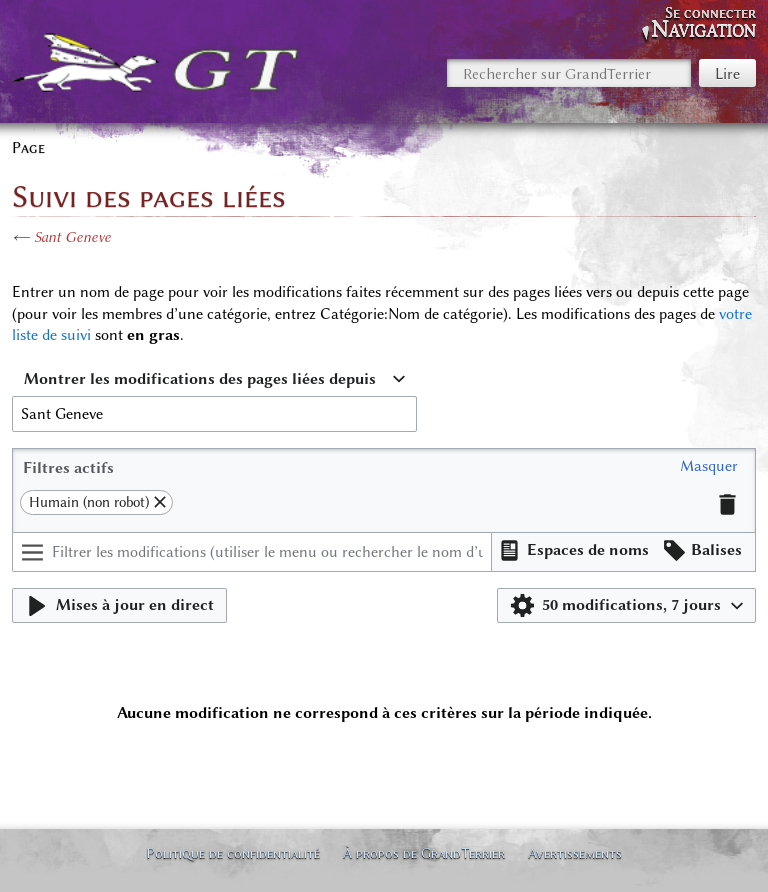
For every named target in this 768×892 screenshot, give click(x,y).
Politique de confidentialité (233, 853)
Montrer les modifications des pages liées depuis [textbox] (200, 379)
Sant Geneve (72, 237)
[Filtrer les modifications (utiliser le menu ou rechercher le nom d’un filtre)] (252, 552)
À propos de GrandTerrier (424, 853)
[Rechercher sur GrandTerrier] (569, 73)
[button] (709, 466)
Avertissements (575, 853)
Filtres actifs (68, 468)
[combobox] (214, 379)
